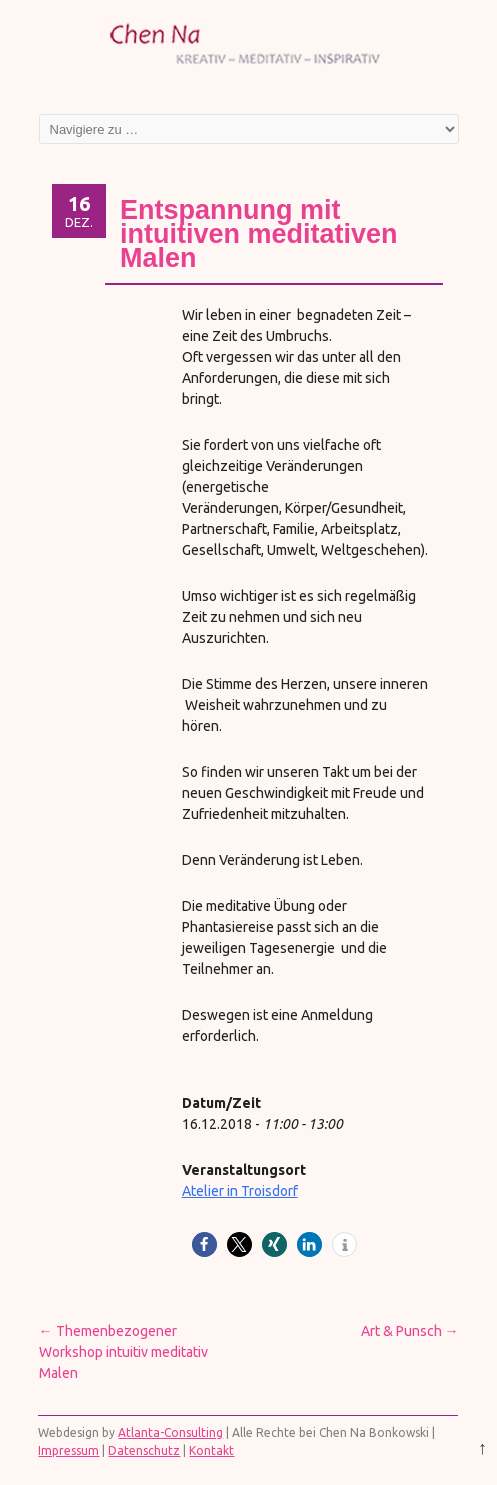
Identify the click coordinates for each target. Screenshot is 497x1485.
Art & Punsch (410, 1331)
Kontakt (211, 1450)
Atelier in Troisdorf (240, 1191)
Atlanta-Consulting (170, 1432)
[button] (204, 1244)
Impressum (68, 1450)
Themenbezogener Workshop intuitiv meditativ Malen (123, 1352)
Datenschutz (144, 1450)
